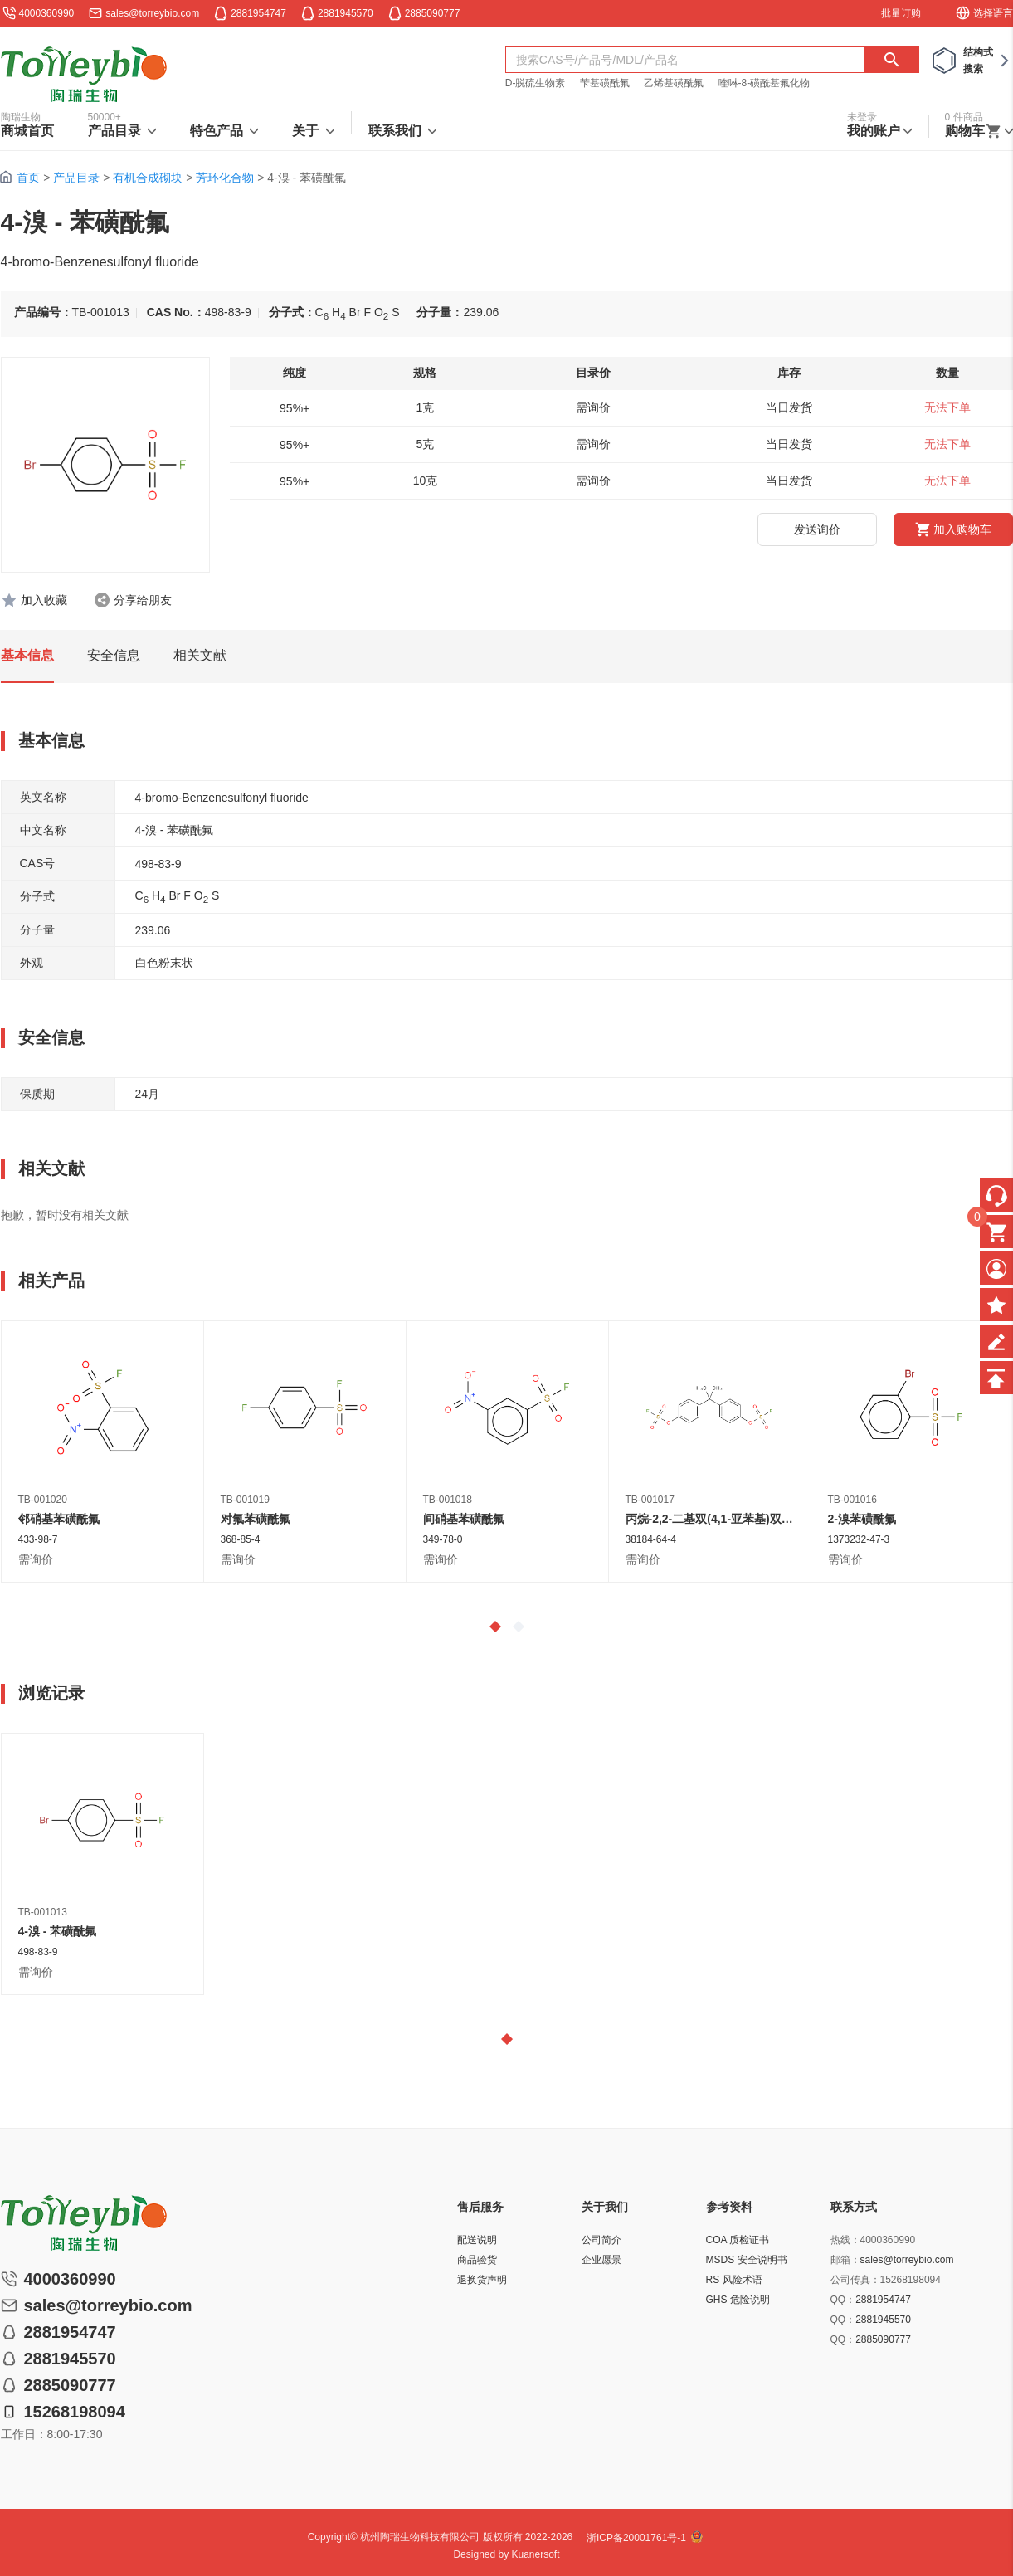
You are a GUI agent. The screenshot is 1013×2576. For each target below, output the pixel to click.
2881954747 (883, 2299)
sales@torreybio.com (152, 13)
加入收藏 (44, 600)
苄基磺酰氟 (605, 83)
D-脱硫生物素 (535, 83)
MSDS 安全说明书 (746, 2260)
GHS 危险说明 (738, 2299)
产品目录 (76, 177)
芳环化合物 (225, 177)
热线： (845, 2240)
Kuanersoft (536, 2554)
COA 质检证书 (738, 2240)
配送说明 (477, 2240)
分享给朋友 (143, 600)
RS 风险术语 (734, 2280)
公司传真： (855, 2280)
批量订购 (901, 13)
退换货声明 (482, 2280)
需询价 (35, 1559)
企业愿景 (601, 2260)
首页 (28, 177)
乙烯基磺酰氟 (674, 83)
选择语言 (984, 13)
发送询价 (817, 529)
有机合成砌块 (148, 177)
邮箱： (845, 2260)
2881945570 (883, 2319)
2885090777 (883, 2339)
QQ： (843, 2299)
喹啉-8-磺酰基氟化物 (764, 83)
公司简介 (601, 2240)
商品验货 (477, 2260)
